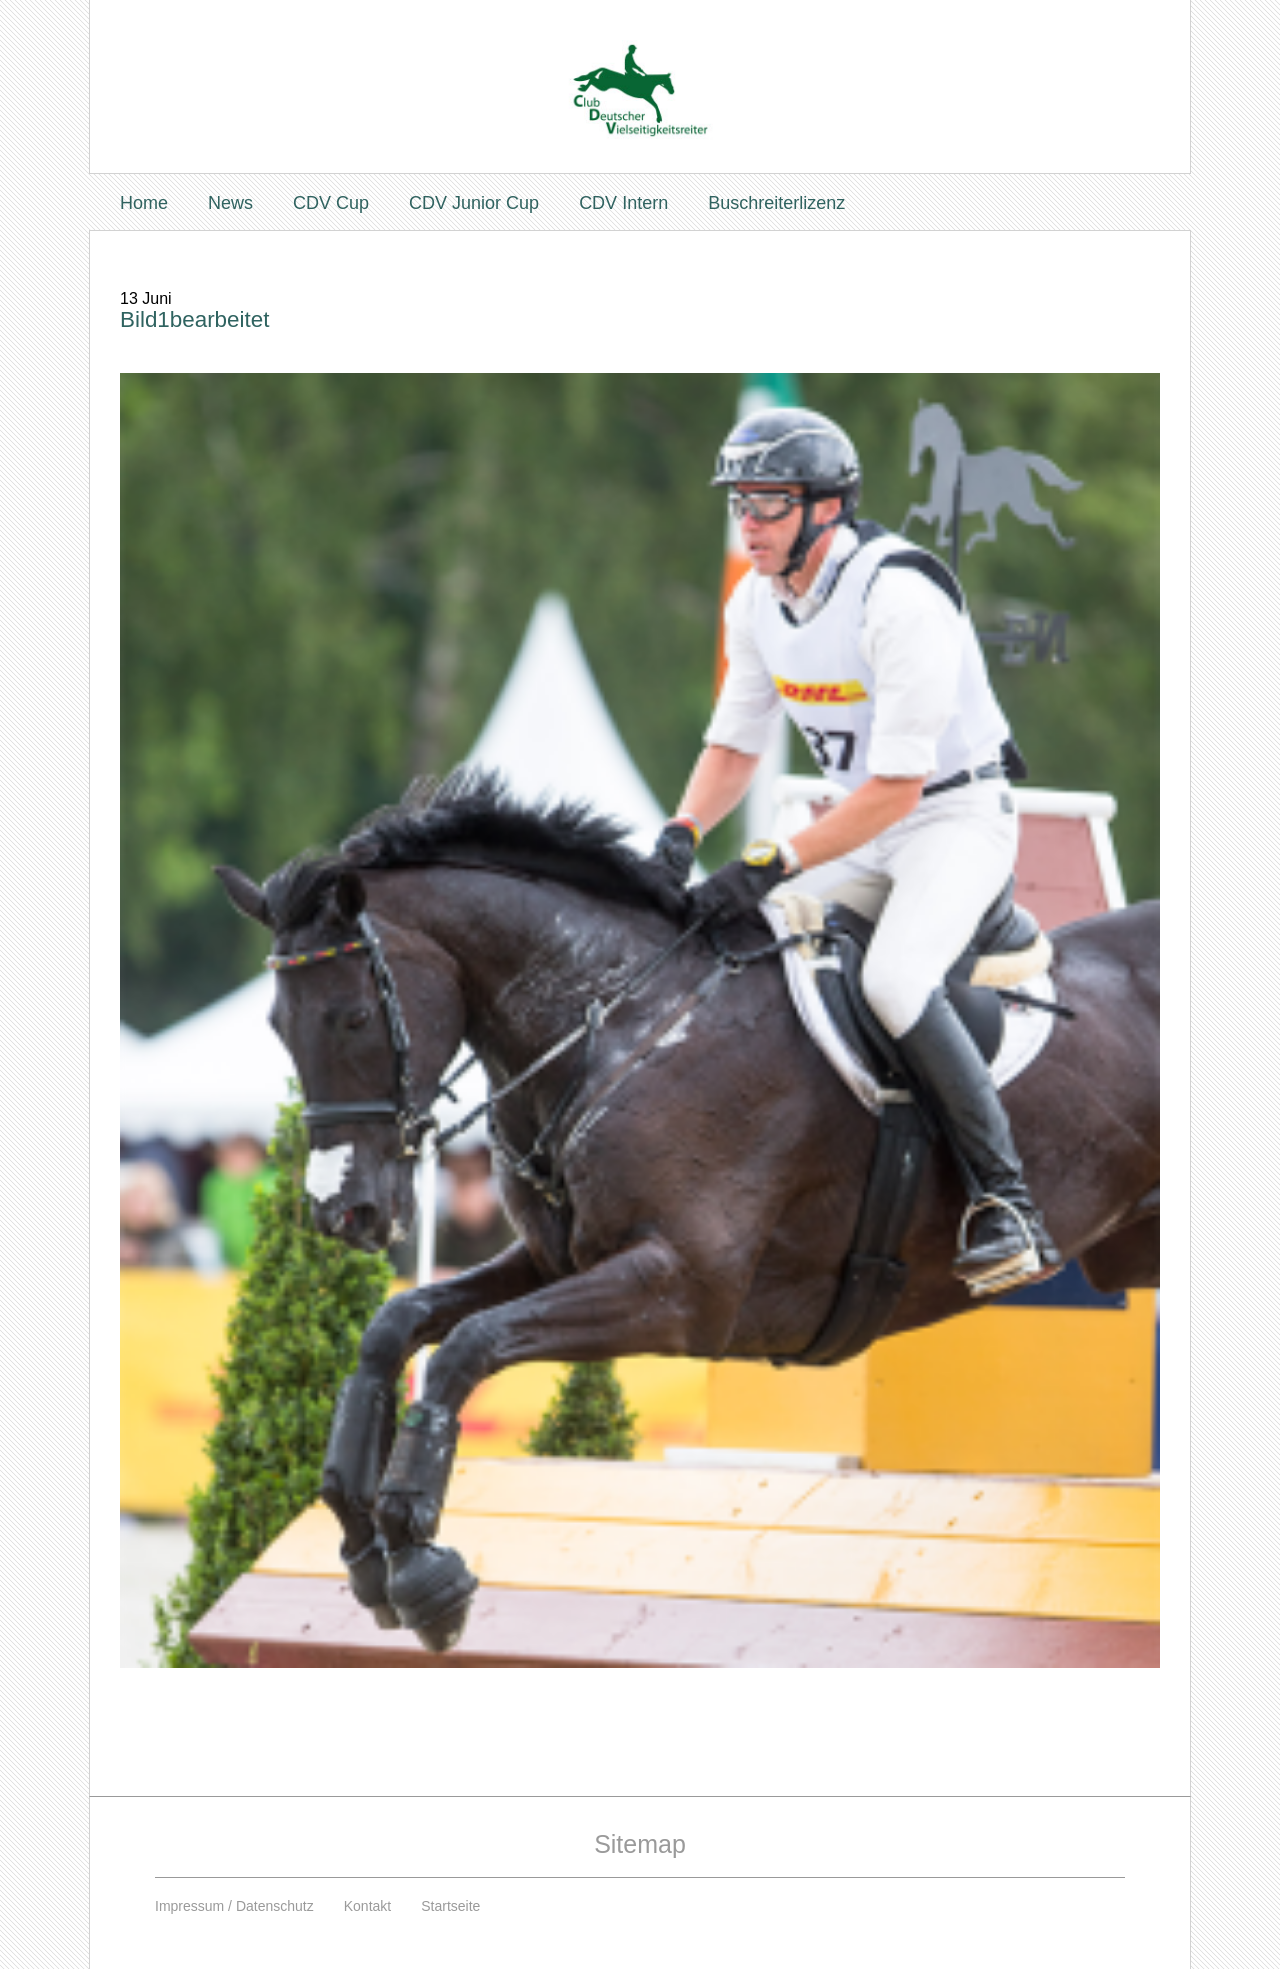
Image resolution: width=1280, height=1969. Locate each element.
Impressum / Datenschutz (234, 1906)
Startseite (450, 1906)
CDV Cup (331, 203)
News (230, 203)
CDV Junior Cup (474, 203)
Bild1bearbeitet (194, 319)
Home (144, 203)
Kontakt (367, 1906)
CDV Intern (623, 203)
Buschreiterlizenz (776, 203)
